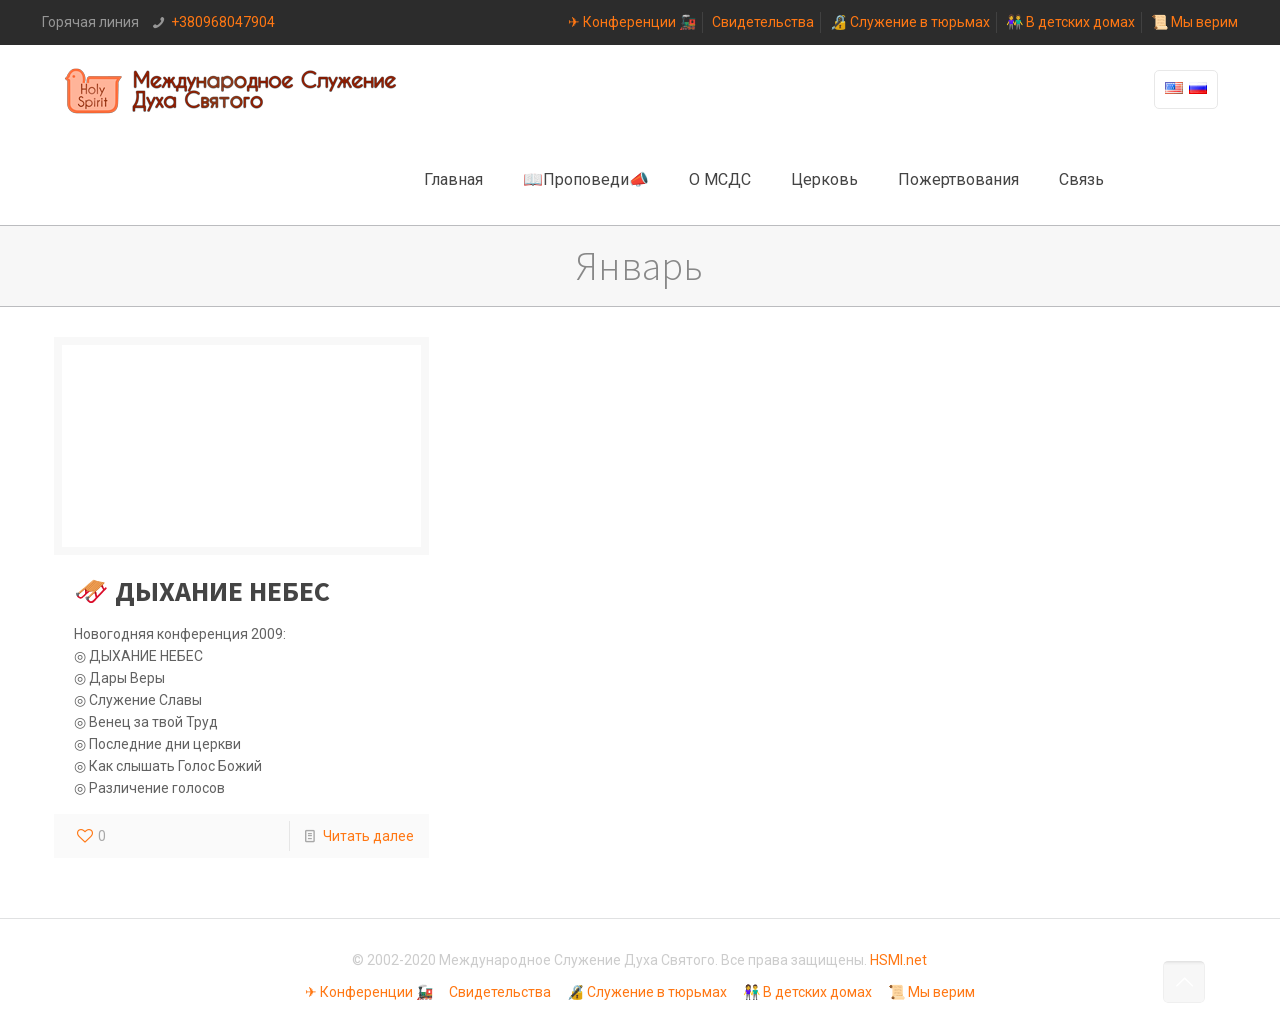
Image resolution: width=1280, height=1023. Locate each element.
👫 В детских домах (1070, 22)
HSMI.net (898, 960)
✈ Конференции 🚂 (632, 22)
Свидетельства (763, 22)
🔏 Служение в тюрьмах (910, 22)
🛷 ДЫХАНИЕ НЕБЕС (202, 591)
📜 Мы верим (1194, 22)
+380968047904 (223, 22)
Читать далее (368, 836)
